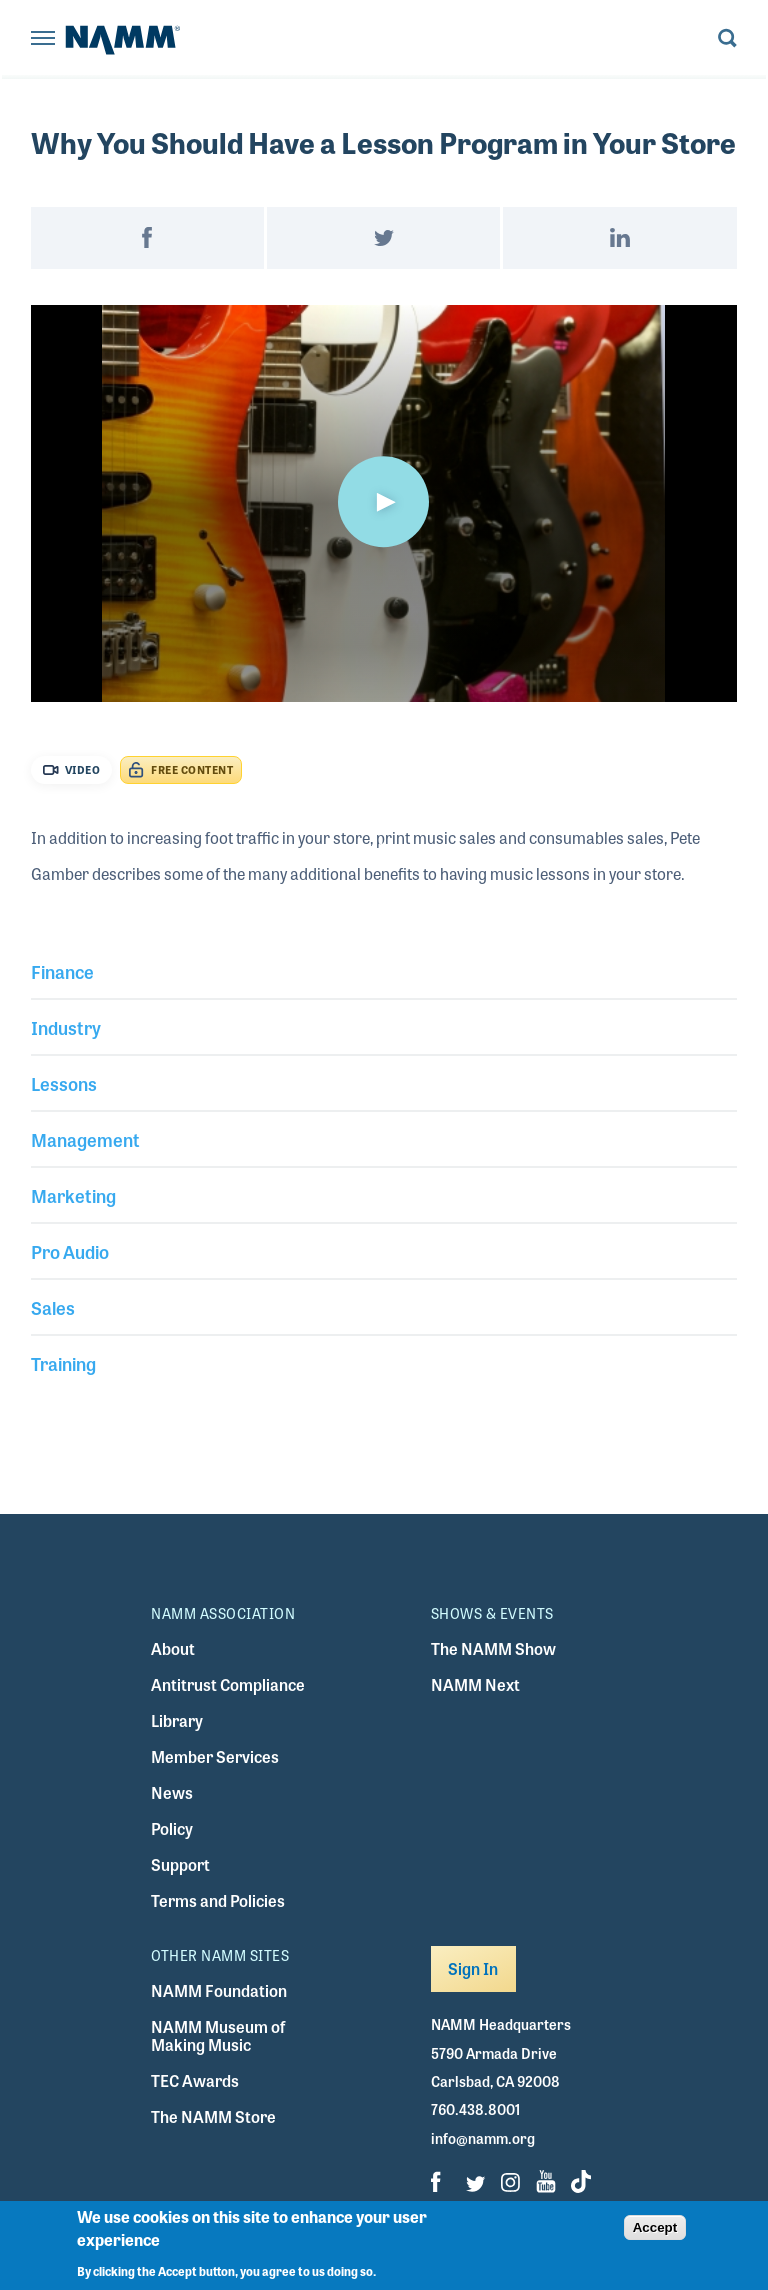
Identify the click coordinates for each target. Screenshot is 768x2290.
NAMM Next (475, 1684)
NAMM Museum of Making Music (218, 2035)
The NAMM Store (213, 2116)
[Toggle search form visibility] (727, 39)
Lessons (64, 1083)
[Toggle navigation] (43, 39)
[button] (384, 502)
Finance (62, 971)
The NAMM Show (493, 1648)
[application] (384, 503)
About (173, 1648)
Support (180, 1864)
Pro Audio (70, 1251)
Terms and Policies (218, 1900)
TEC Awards (195, 2080)
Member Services (215, 1756)
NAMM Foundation (219, 1990)
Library (177, 1720)
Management (85, 1139)
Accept (655, 2227)
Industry (66, 1027)
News (172, 1792)
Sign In (473, 1968)
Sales (53, 1307)
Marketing (73, 1195)
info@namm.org (483, 2138)
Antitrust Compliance (228, 1684)
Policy (172, 1828)
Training (63, 1363)
